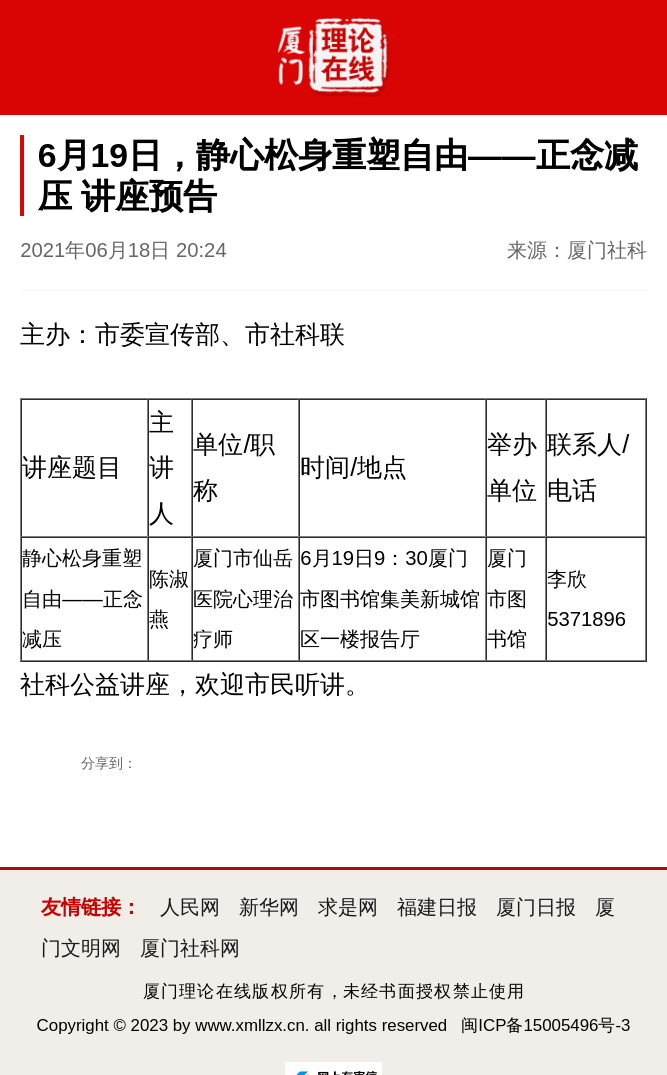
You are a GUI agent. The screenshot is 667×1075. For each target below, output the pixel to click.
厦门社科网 (190, 948)
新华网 (269, 907)
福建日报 (437, 907)
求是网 (348, 907)
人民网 (190, 907)
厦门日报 (536, 907)
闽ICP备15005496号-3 (545, 1025)
